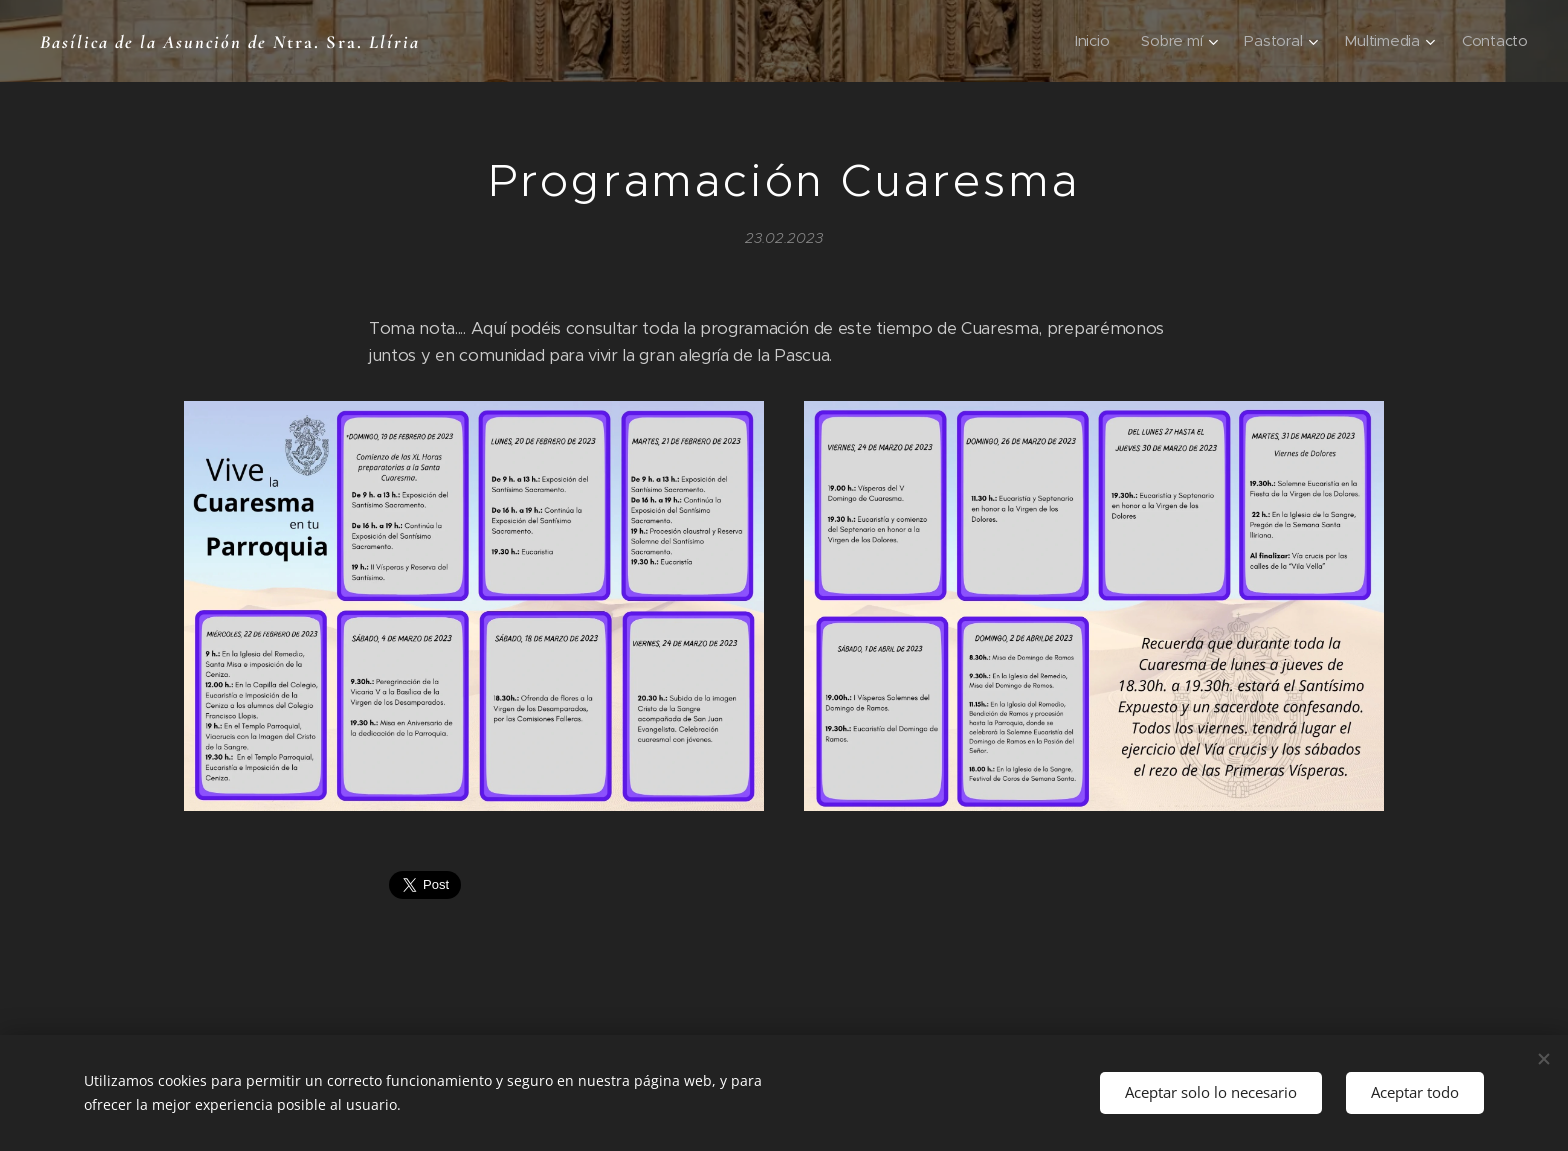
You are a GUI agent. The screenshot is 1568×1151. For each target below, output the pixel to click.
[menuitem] (1088, 41)
